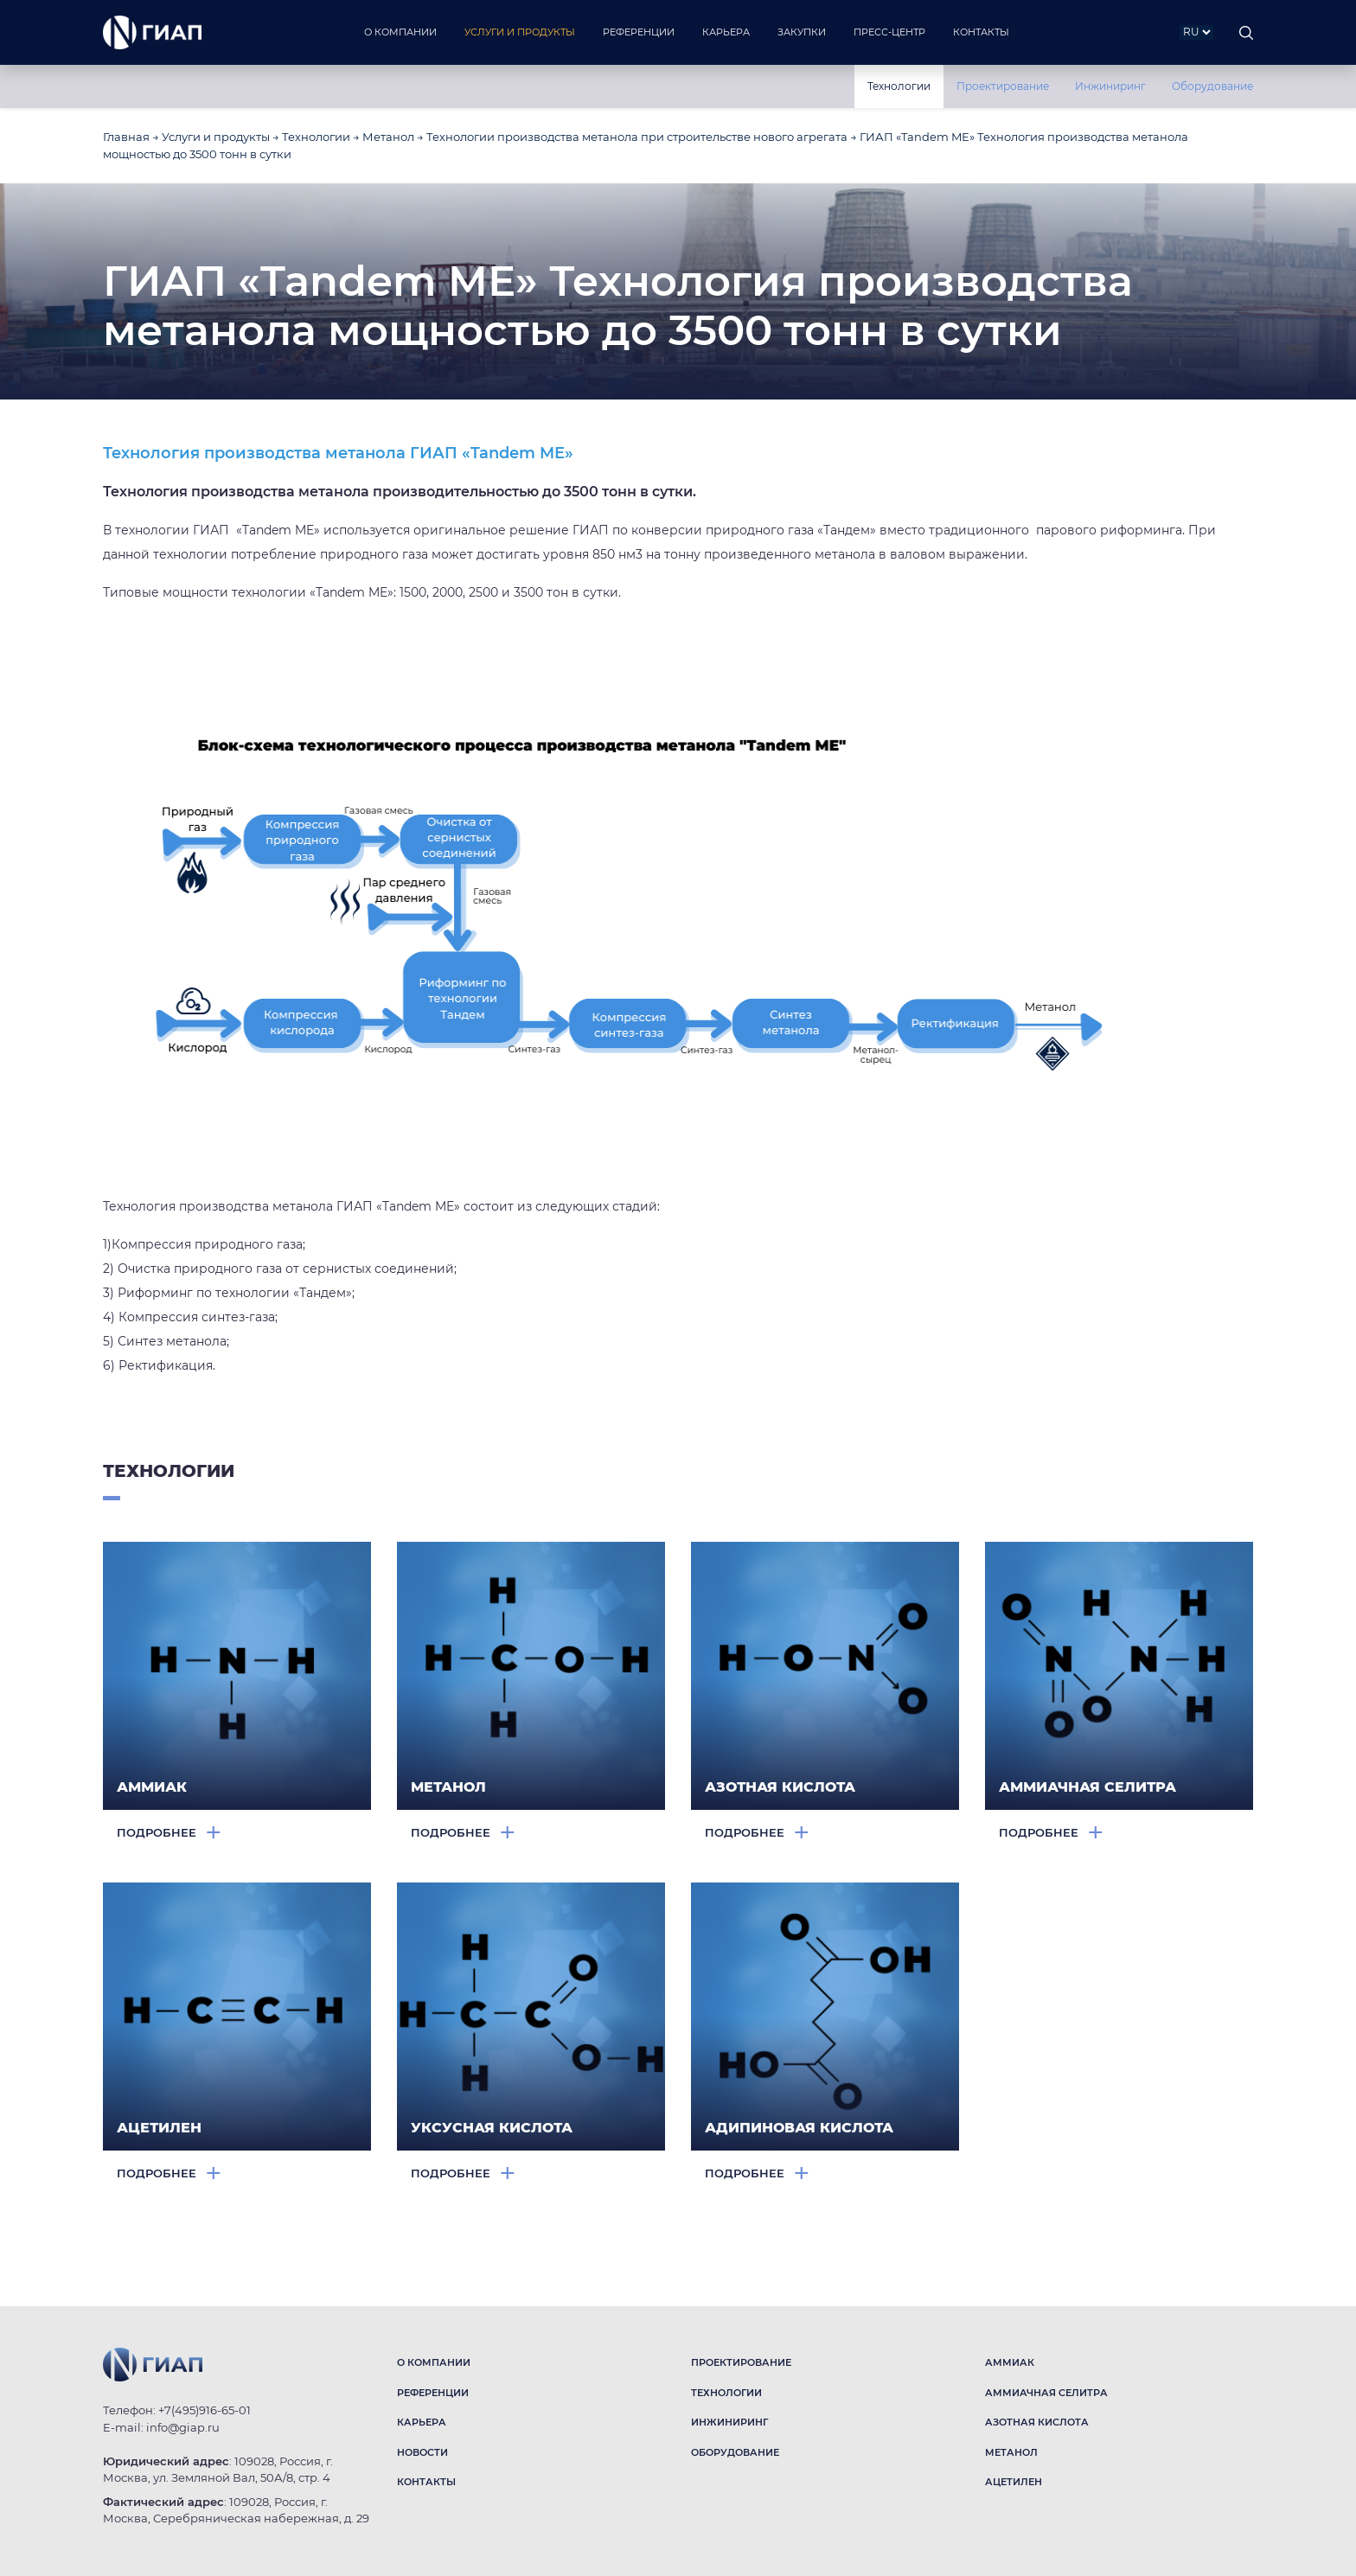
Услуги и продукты (216, 137)
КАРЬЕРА (421, 2422)
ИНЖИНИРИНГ (729, 2422)
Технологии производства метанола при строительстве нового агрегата (637, 137)
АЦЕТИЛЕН (1013, 2482)
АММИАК (1009, 2362)
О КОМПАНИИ (433, 2362)
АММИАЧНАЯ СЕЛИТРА (1046, 2393)
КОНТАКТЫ (426, 2482)
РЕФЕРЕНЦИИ (433, 2393)
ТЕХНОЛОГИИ (726, 2393)
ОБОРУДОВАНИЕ (735, 2452)
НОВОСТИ (422, 2452)
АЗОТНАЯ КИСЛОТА (1037, 2422)
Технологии (899, 86)
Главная (126, 137)
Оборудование (1212, 86)
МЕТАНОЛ (1011, 2452)
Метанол (388, 137)
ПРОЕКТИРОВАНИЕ (741, 2362)
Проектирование (1002, 86)
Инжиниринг (1110, 86)
